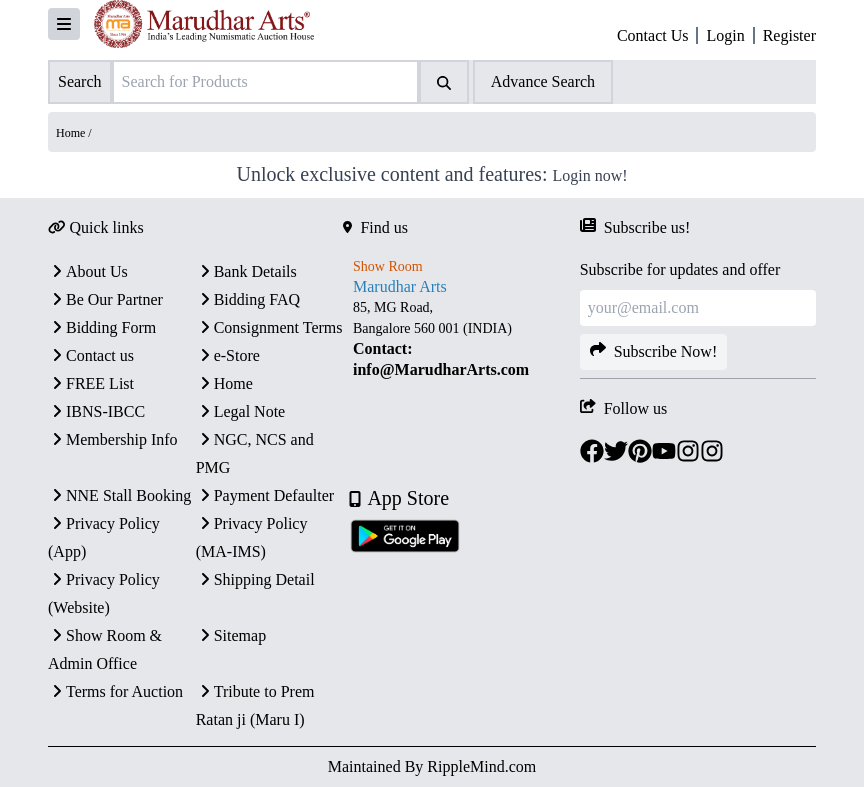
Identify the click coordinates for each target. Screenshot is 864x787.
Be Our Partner (105, 299)
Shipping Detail (255, 579)
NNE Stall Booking (119, 495)
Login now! (589, 175)
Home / (74, 133)
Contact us (91, 355)
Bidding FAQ (248, 299)
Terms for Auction (115, 691)
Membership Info (113, 439)
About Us (88, 271)
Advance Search (543, 81)
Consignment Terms (269, 327)
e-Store (228, 355)
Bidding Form (102, 327)
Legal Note (241, 411)
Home (224, 383)
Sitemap (231, 635)
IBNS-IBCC (96, 411)
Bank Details (246, 271)
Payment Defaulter (265, 495)
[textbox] (461, 339)
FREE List (91, 383)
